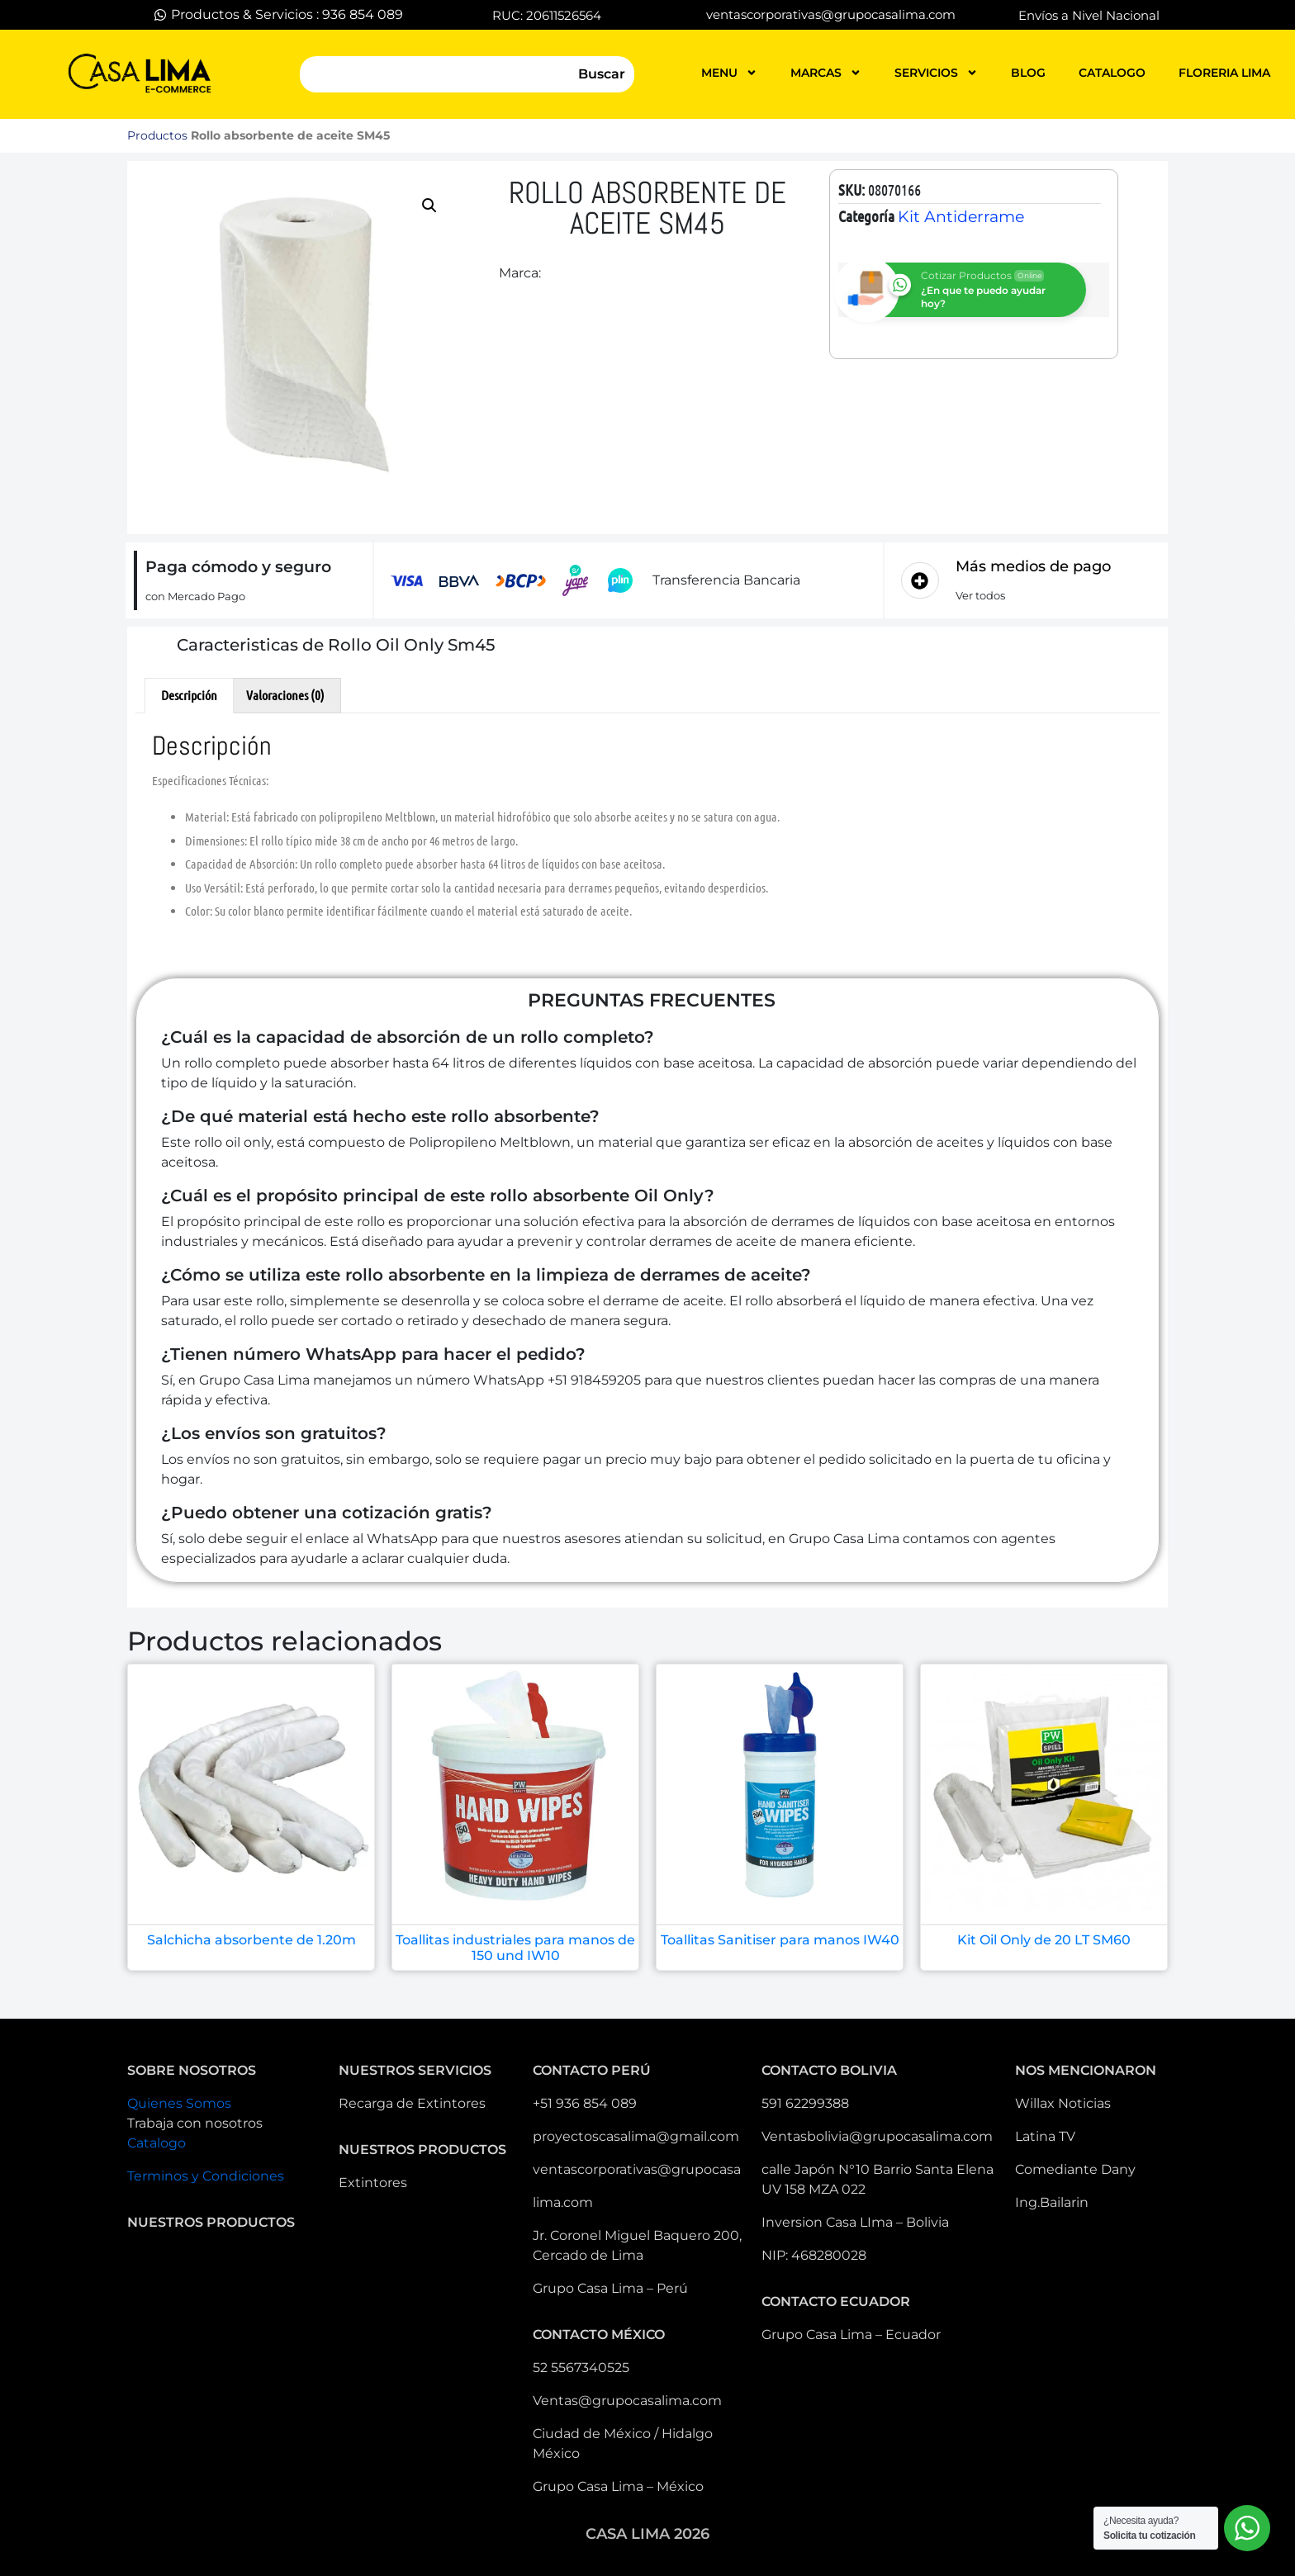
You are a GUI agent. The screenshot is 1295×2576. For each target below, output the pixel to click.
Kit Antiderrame (961, 216)
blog (1028, 72)
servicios (936, 73)
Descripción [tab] (189, 695)
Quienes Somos (179, 2103)
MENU (729, 73)
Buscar (601, 74)
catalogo (1112, 72)
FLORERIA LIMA (1224, 72)
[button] (429, 205)
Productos (157, 135)
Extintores (373, 2182)
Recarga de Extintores (412, 2103)
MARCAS (825, 73)
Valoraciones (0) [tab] (285, 695)
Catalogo (156, 2143)
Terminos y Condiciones (205, 2176)
